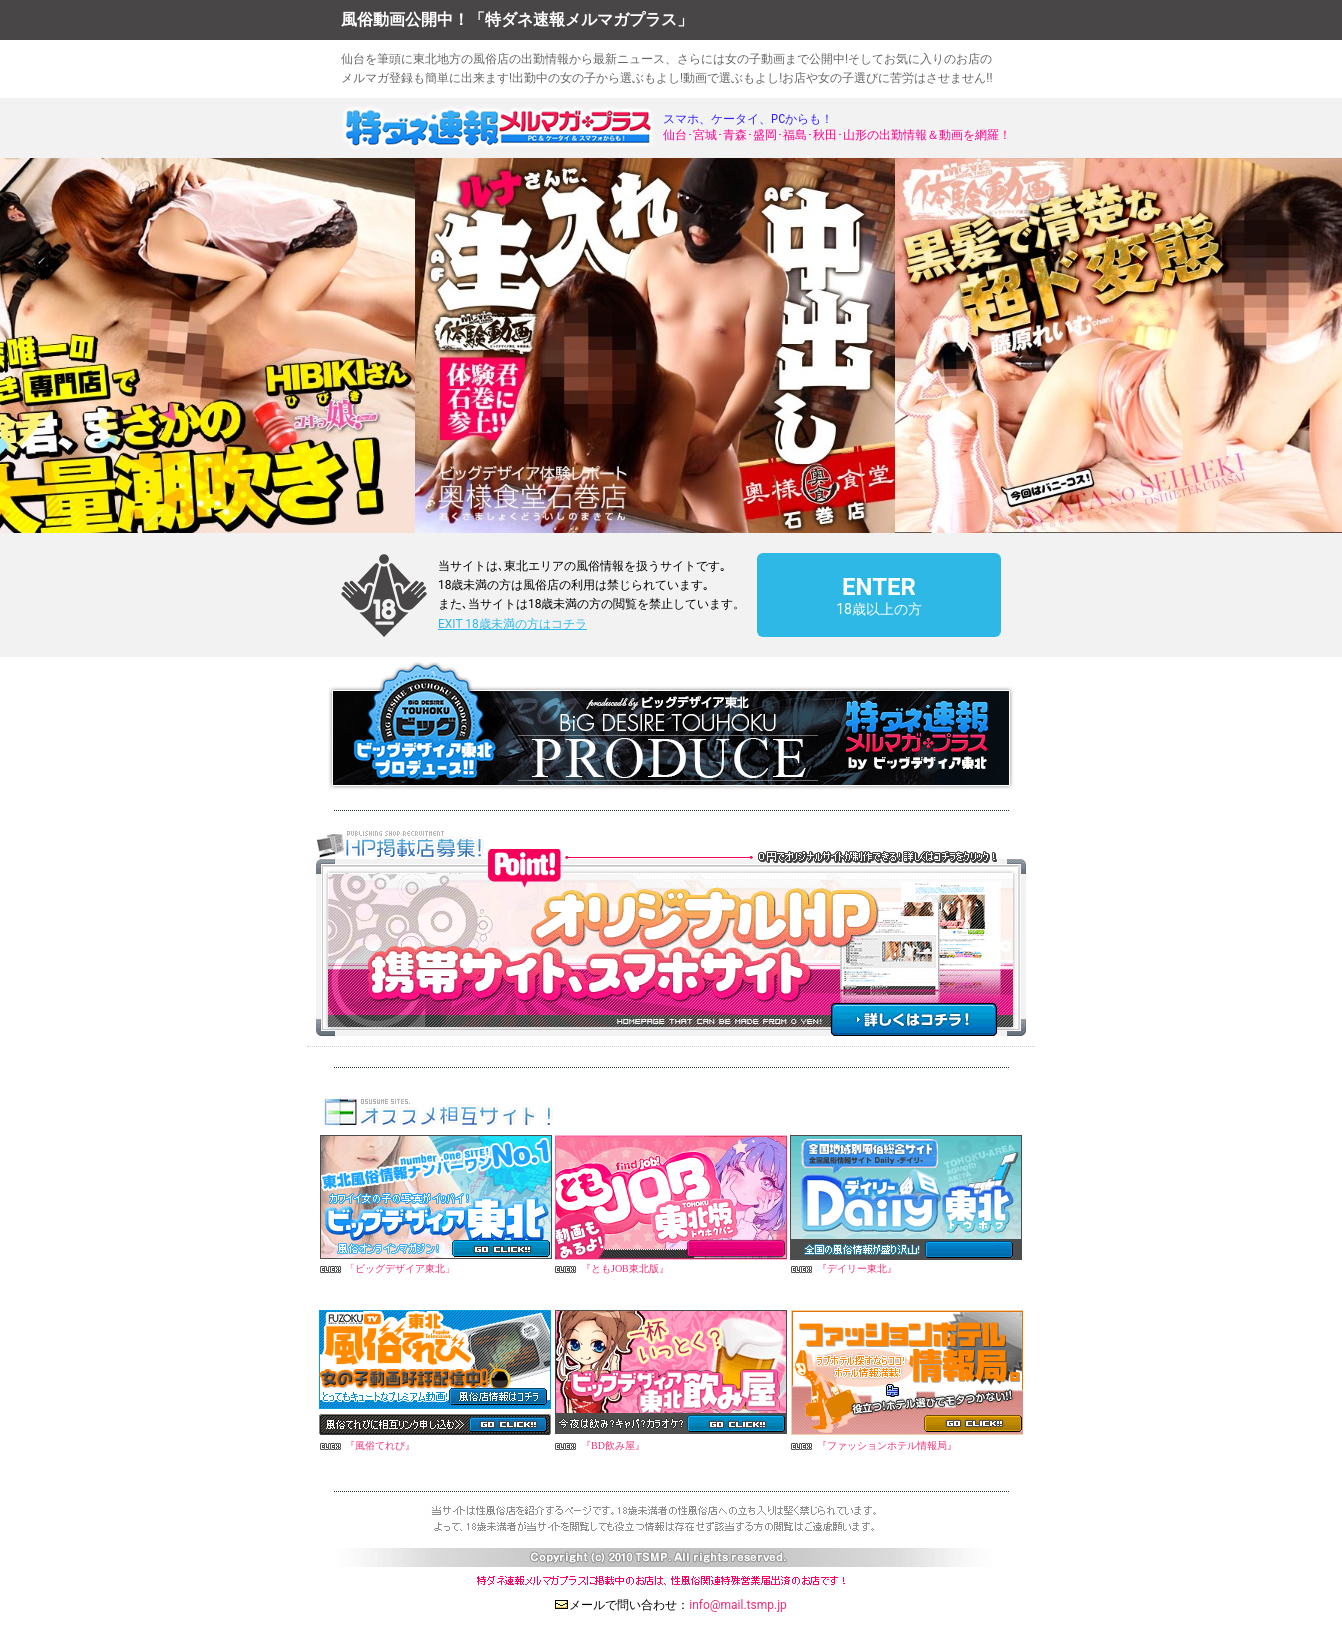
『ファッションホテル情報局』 (887, 1445)
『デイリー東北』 (857, 1268)
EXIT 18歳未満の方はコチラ (512, 624)
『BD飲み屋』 (613, 1445)
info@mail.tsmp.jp (738, 1605)
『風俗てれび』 (380, 1445)
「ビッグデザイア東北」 (400, 1268)
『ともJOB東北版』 (625, 1268)
